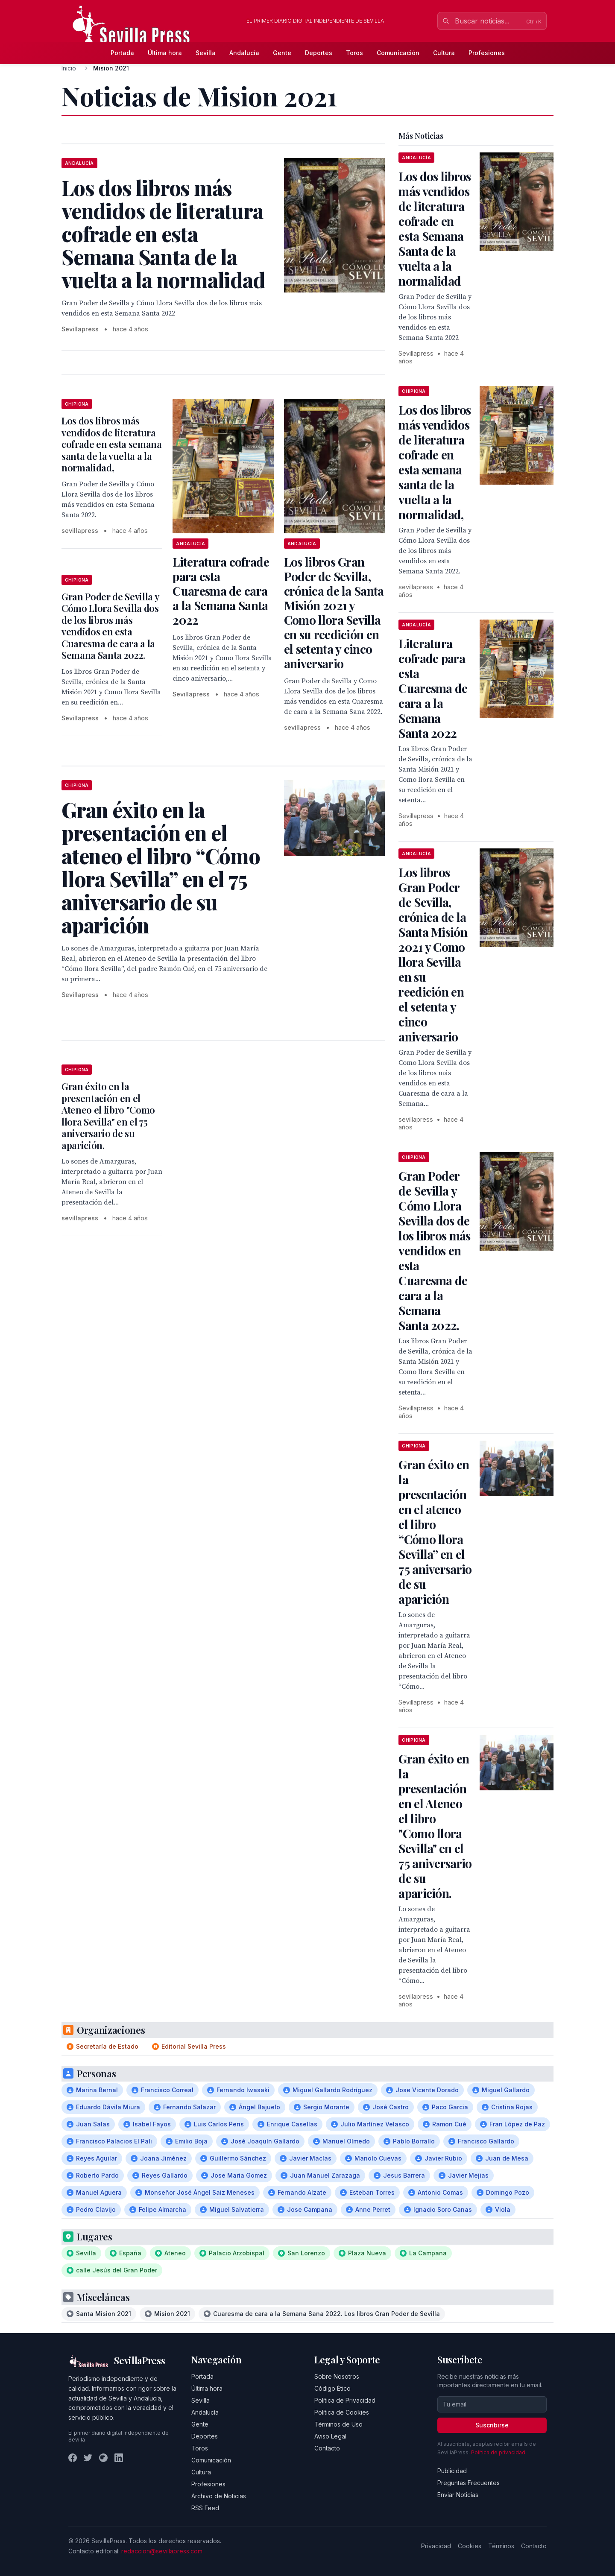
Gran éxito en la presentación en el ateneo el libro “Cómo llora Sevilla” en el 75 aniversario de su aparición (435, 1531)
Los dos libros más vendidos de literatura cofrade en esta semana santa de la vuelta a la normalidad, (112, 444)
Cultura (444, 52)
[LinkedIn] (118, 2457)
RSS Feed (205, 2508)
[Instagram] (103, 2457)
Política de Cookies (341, 2412)
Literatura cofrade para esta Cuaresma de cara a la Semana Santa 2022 (221, 591)
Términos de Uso (338, 2424)
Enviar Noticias (457, 2494)
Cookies (469, 2546)
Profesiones (487, 52)
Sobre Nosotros (336, 2376)
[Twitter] (88, 2457)
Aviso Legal (330, 2436)
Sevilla (206, 52)
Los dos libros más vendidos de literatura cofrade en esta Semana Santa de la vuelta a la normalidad (434, 228)
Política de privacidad (498, 2452)
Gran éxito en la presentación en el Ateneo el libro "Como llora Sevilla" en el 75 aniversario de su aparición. (108, 1116)
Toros (354, 52)
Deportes (318, 52)
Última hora (165, 52)
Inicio (69, 68)
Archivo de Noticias (218, 2496)
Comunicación (398, 52)
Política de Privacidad (344, 2400)
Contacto (327, 2448)
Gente (282, 52)
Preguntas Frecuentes (468, 2482)
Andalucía (244, 52)
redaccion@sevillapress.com (161, 2551)
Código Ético (332, 2388)
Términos (501, 2546)
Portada (122, 52)
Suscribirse (492, 2425)
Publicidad (452, 2470)
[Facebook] (72, 2457)
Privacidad (436, 2546)
